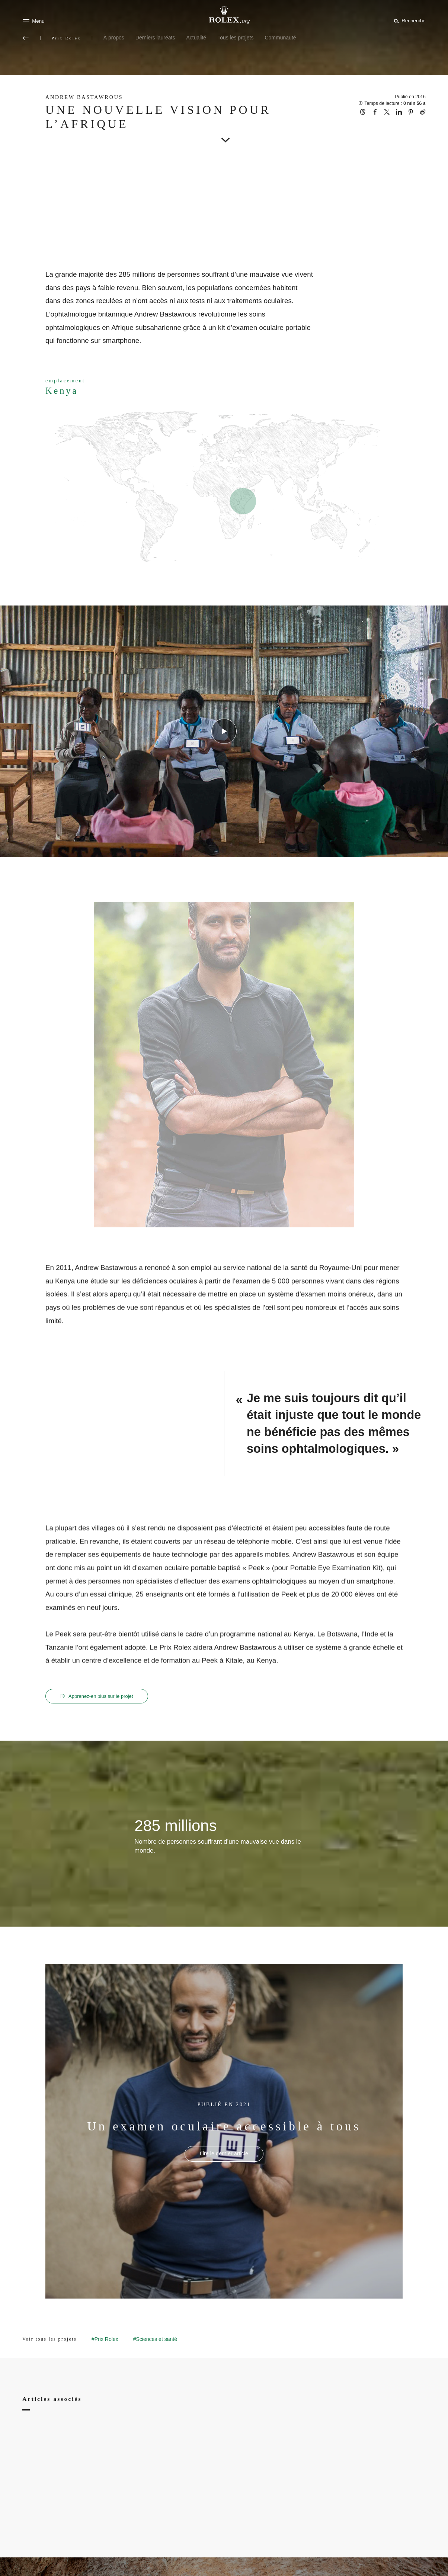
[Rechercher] (408, 20)
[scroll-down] (224, 135)
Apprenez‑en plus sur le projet (100, 1696)
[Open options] (224, 1065)
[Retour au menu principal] (26, 38)
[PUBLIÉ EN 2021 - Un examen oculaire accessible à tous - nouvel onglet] (224, 2154)
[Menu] (33, 21)
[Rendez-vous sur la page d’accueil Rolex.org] (224, 15)
